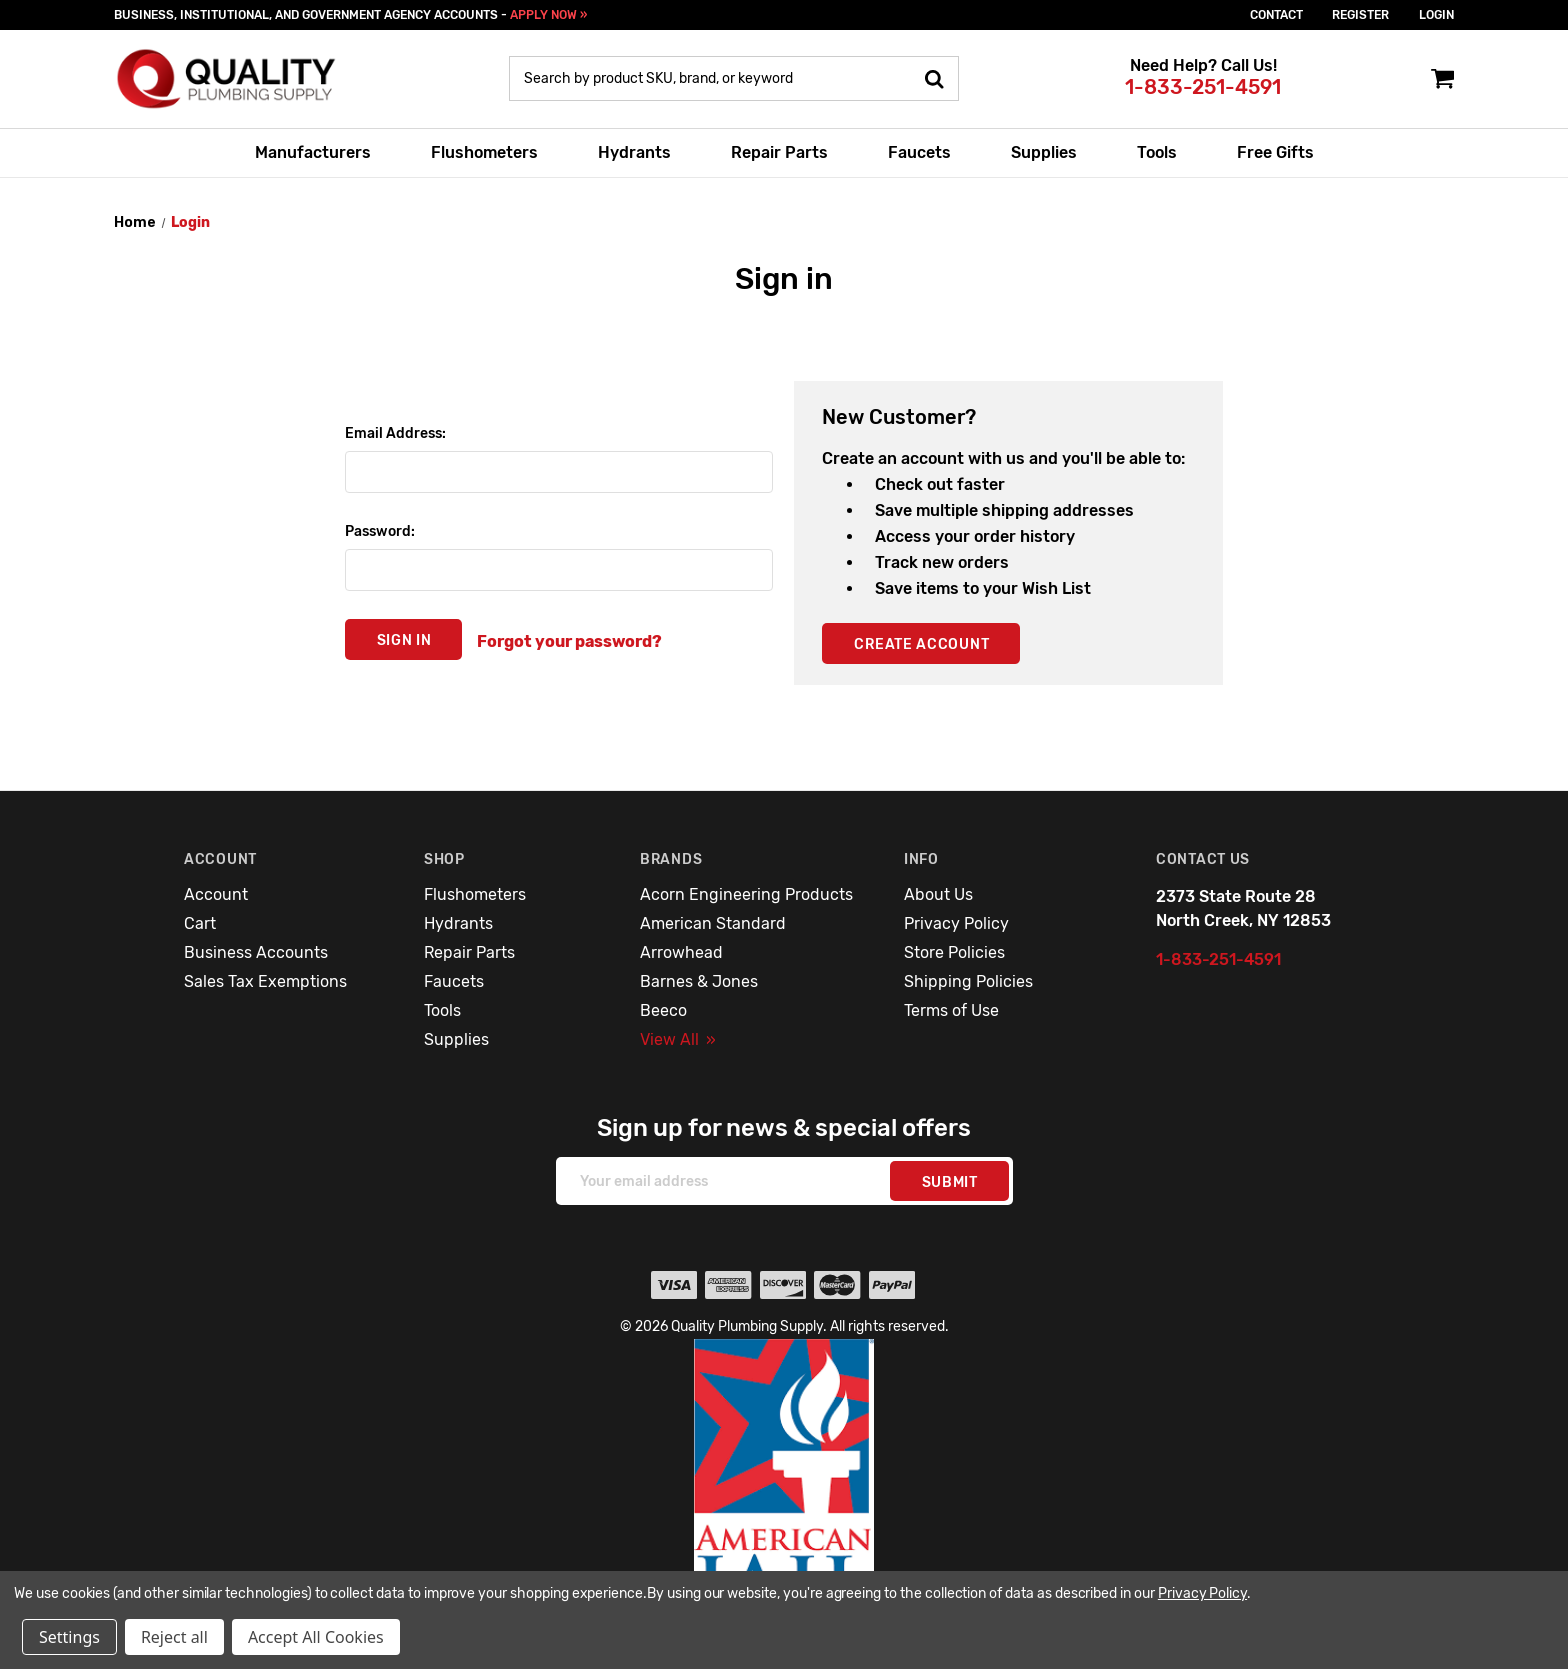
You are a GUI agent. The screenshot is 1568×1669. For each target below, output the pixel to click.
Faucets (919, 152)
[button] (784, 1489)
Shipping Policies (968, 981)
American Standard (713, 923)
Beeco (663, 1010)
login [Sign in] (1436, 15)
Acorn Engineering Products (746, 894)
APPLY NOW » (548, 15)
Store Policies (954, 952)
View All (678, 1039)
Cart (200, 923)
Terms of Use (951, 1010)
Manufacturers (313, 152)
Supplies (1044, 152)
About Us (938, 894)
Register (1360, 15)
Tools (1157, 152)
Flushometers (484, 152)
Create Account (921, 644)
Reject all (174, 1637)
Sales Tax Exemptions (265, 981)
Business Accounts (256, 952)
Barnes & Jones (699, 981)
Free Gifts (1275, 152)
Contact (1276, 15)
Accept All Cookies (316, 1637)
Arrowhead (681, 952)
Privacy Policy (956, 923)
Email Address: (395, 433)
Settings (69, 1637)
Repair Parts (779, 152)
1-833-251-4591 (1203, 87)
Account (216, 894)
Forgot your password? (569, 641)
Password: (380, 531)
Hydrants (634, 152)
